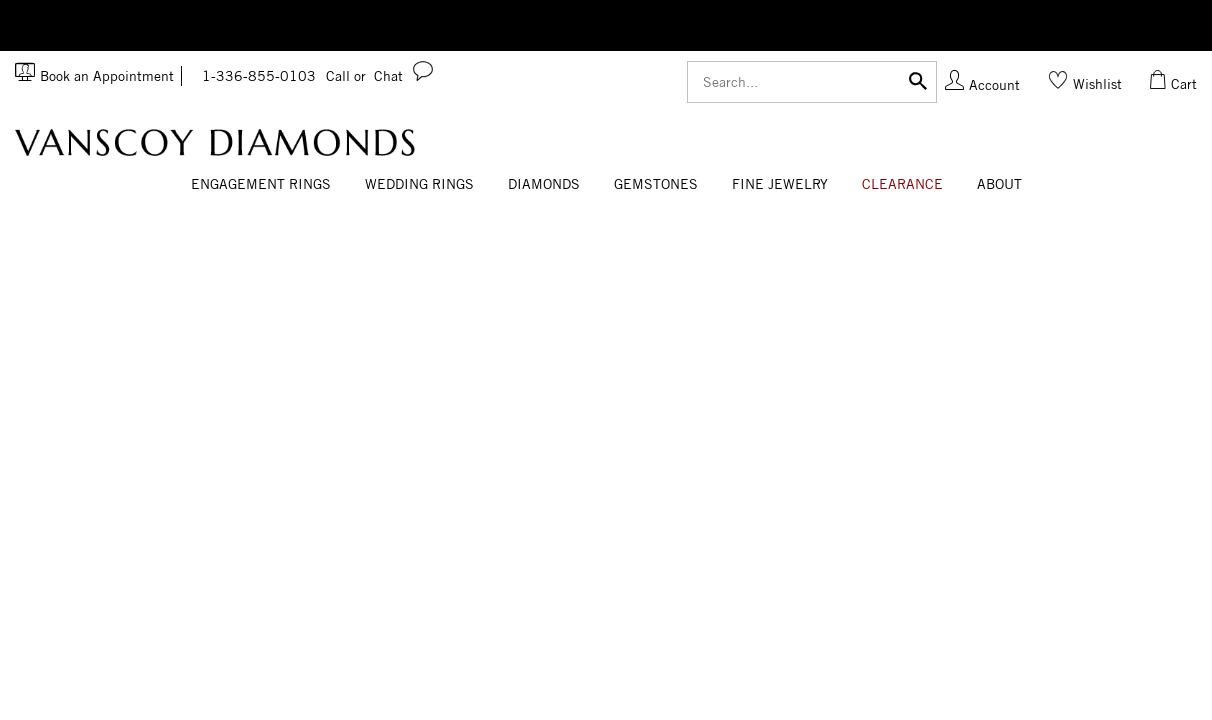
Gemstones (656, 184)
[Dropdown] (261, 185)
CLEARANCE (902, 184)
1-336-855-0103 (284, 76)
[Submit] (918, 79)
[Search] (812, 82)
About (999, 184)
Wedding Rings (419, 184)
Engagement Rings (261, 184)
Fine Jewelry (780, 184)
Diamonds (544, 184)
